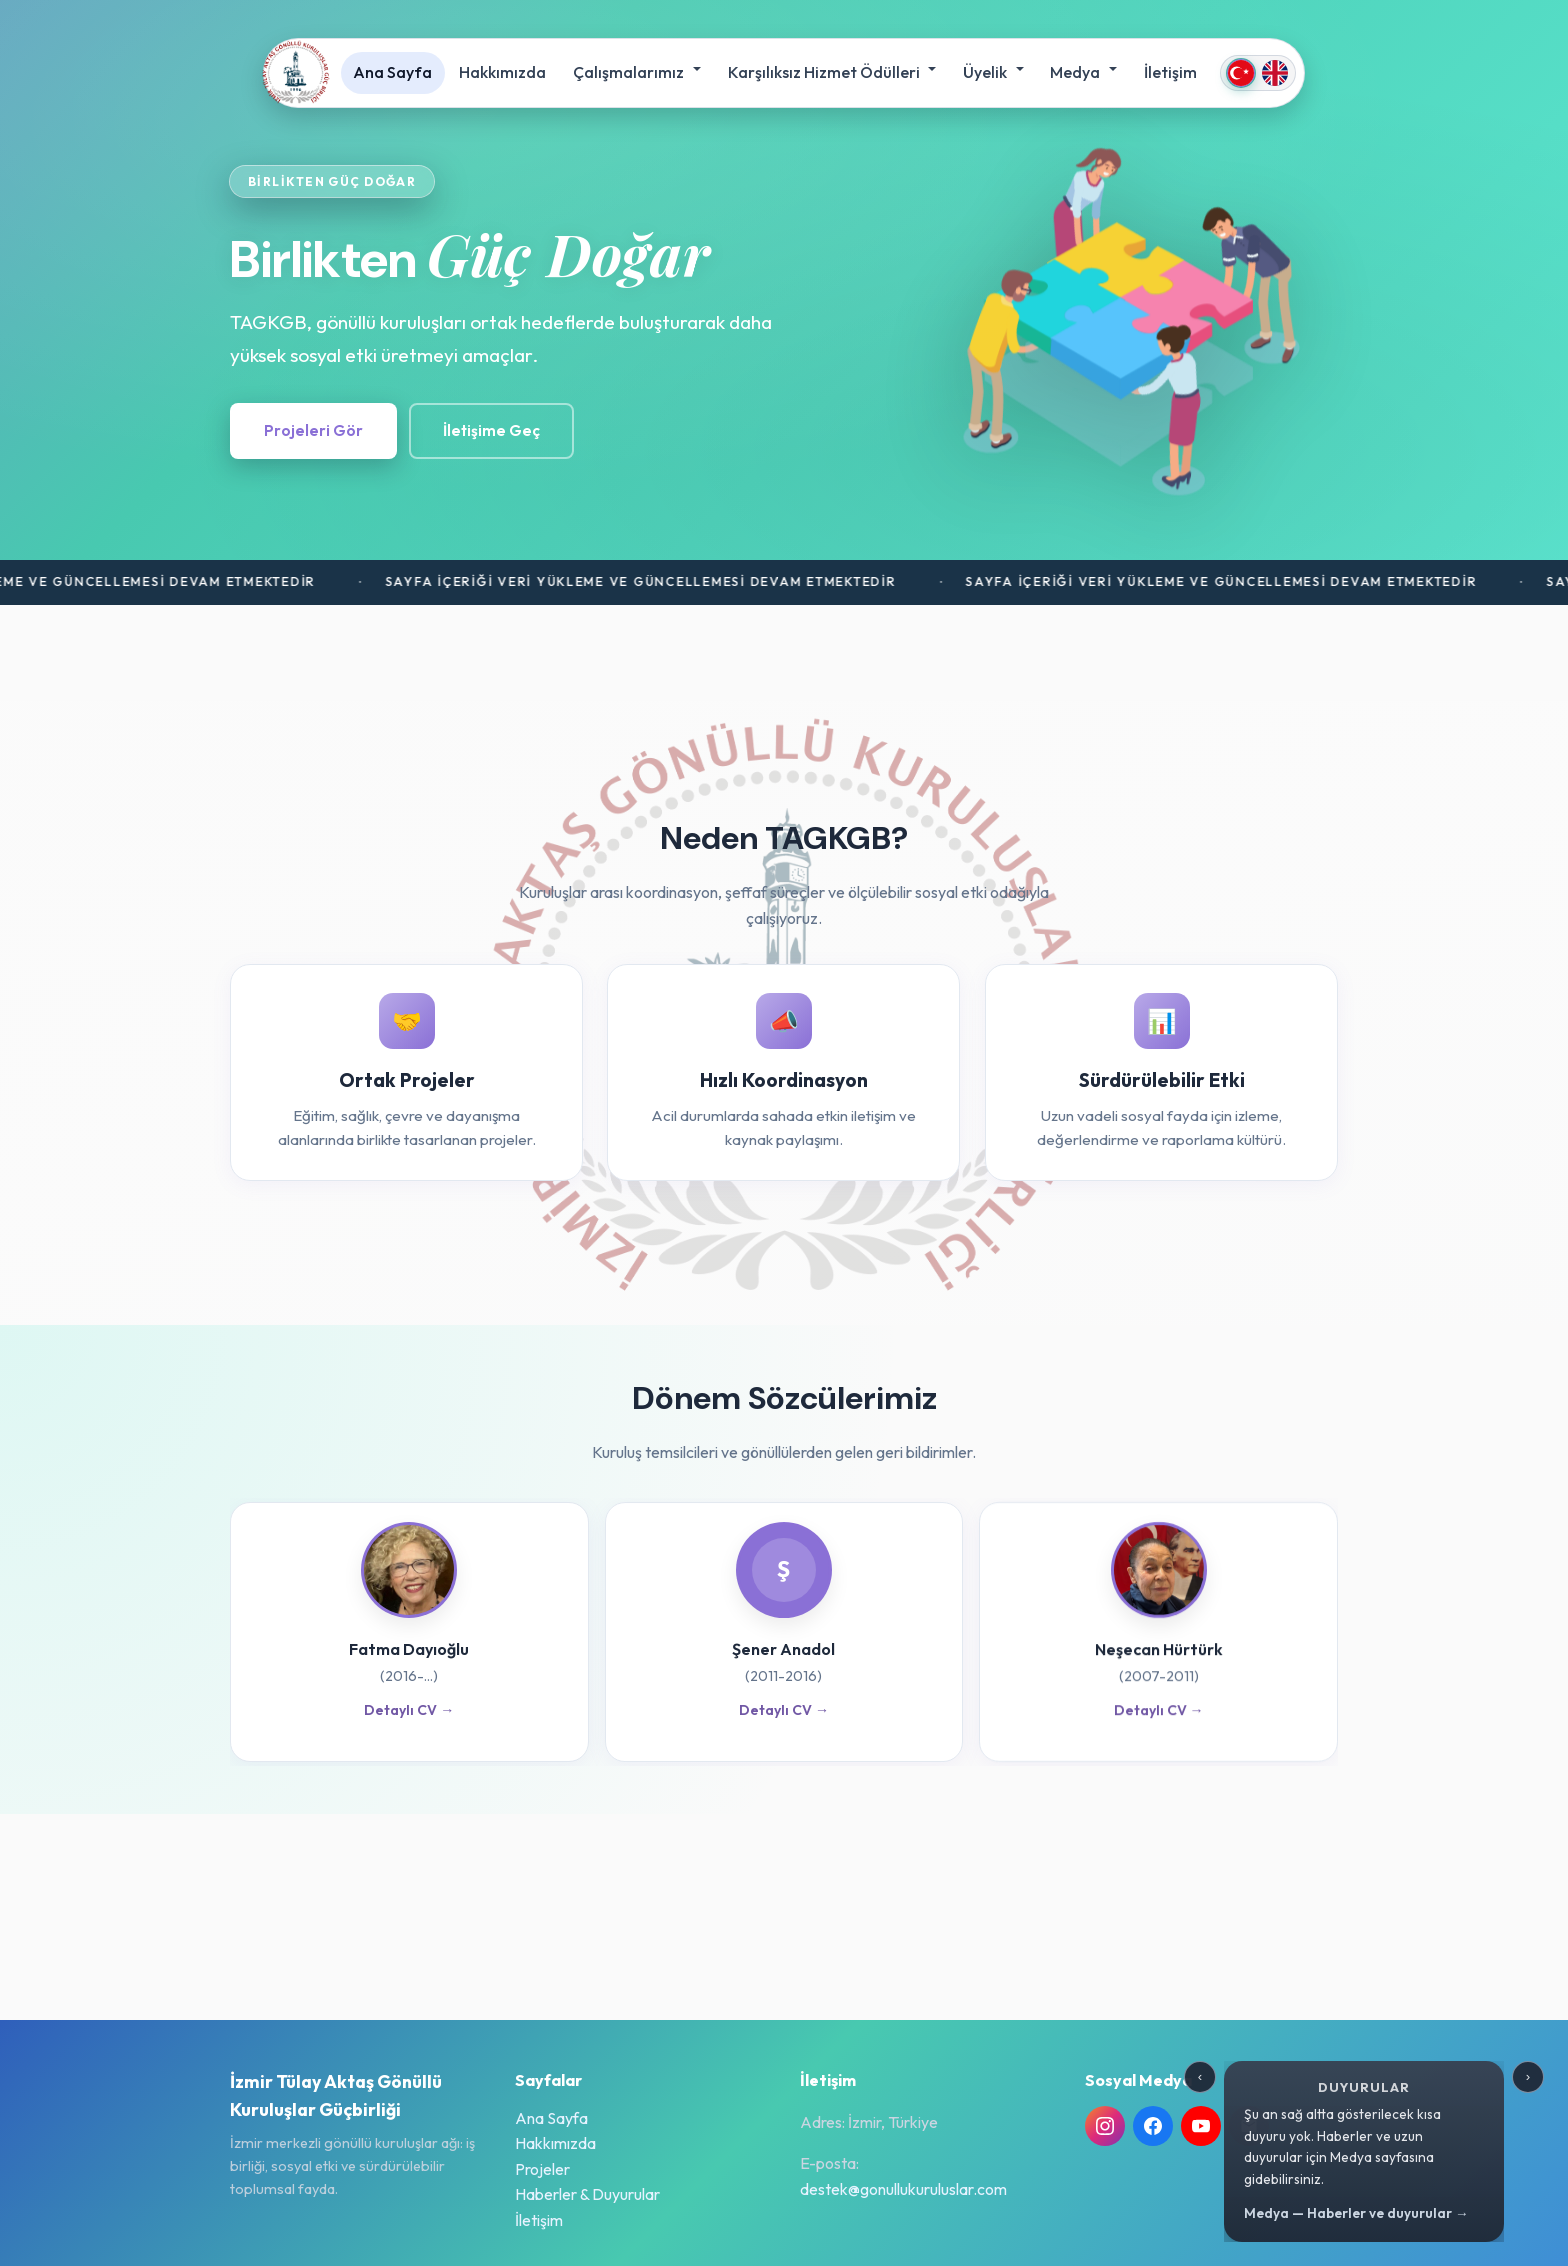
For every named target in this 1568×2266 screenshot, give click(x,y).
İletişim (1170, 72)
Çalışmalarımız (630, 72)
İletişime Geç (491, 430)
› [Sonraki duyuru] (1528, 2076)
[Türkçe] (1241, 73)
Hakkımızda (502, 72)
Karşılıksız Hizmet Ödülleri (825, 72)
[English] (1275, 73)
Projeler (542, 2169)
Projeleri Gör (313, 430)
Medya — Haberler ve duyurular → (1356, 2213)
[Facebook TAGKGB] (1153, 2126)
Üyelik (986, 72)
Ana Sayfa (392, 72)
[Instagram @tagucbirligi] (1105, 2126)
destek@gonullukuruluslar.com (903, 2189)
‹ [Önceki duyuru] (1200, 2076)
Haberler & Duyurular (587, 2194)
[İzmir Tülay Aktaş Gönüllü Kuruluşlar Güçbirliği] (295, 73)
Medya (1076, 72)
